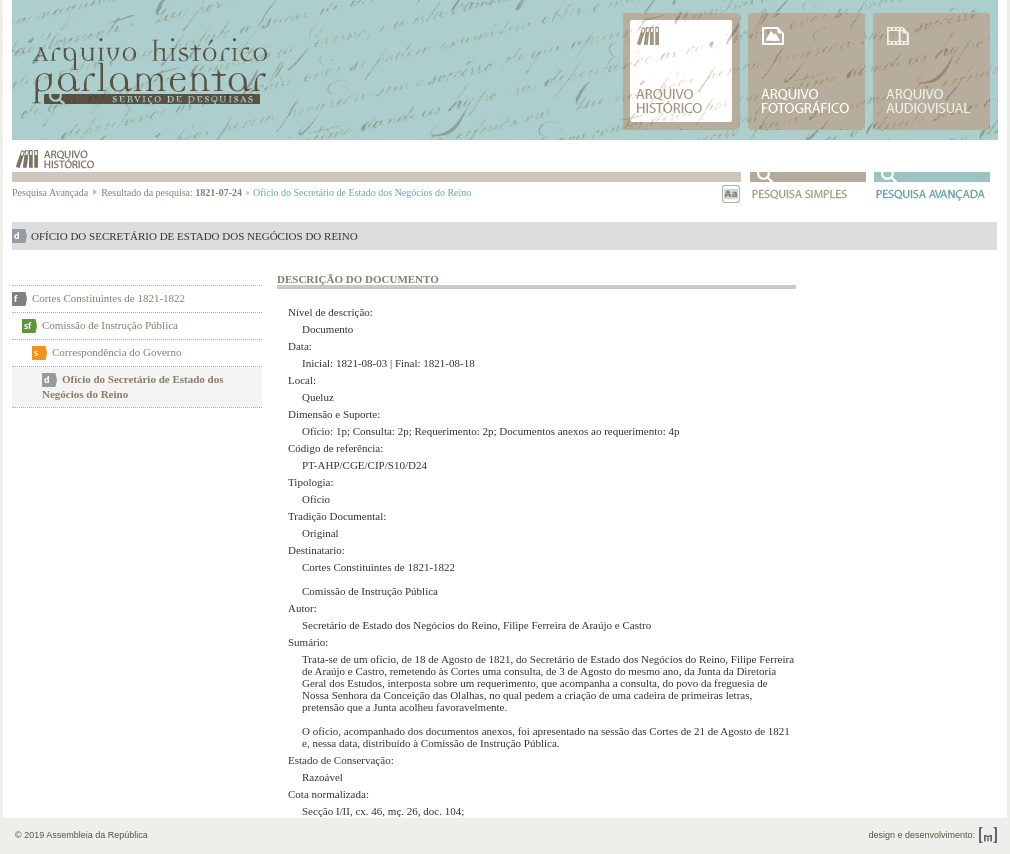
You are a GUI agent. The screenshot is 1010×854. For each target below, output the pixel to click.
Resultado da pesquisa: (175, 192)
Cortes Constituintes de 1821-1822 (108, 298)
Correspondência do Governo (117, 352)
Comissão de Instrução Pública (110, 325)
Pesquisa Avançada (55, 192)
